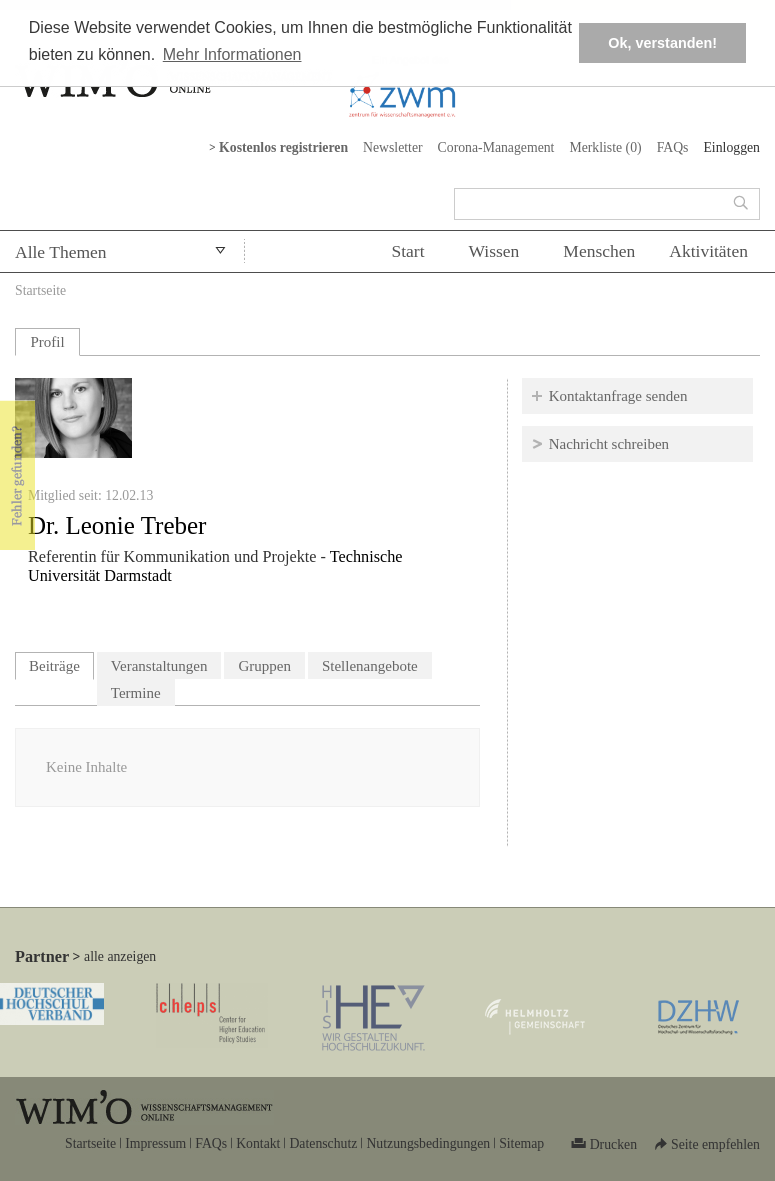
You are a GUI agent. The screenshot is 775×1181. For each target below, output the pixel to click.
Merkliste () (605, 147)
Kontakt (258, 1143)
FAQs (673, 147)
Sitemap (521, 1143)
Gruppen (264, 666)
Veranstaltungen (159, 666)
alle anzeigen (120, 956)
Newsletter (393, 147)
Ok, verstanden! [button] (662, 43)
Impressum (155, 1143)
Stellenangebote (370, 666)
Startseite (40, 290)
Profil (47, 342)
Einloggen (731, 147)
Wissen (494, 251)
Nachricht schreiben (609, 444)
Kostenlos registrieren (283, 147)
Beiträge (61, 663)
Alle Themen (61, 252)
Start (407, 251)
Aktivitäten (708, 251)
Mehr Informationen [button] (232, 54)
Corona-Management (496, 147)
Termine (136, 693)
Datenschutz (323, 1143)
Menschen (599, 251)
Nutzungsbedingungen (428, 1143)
